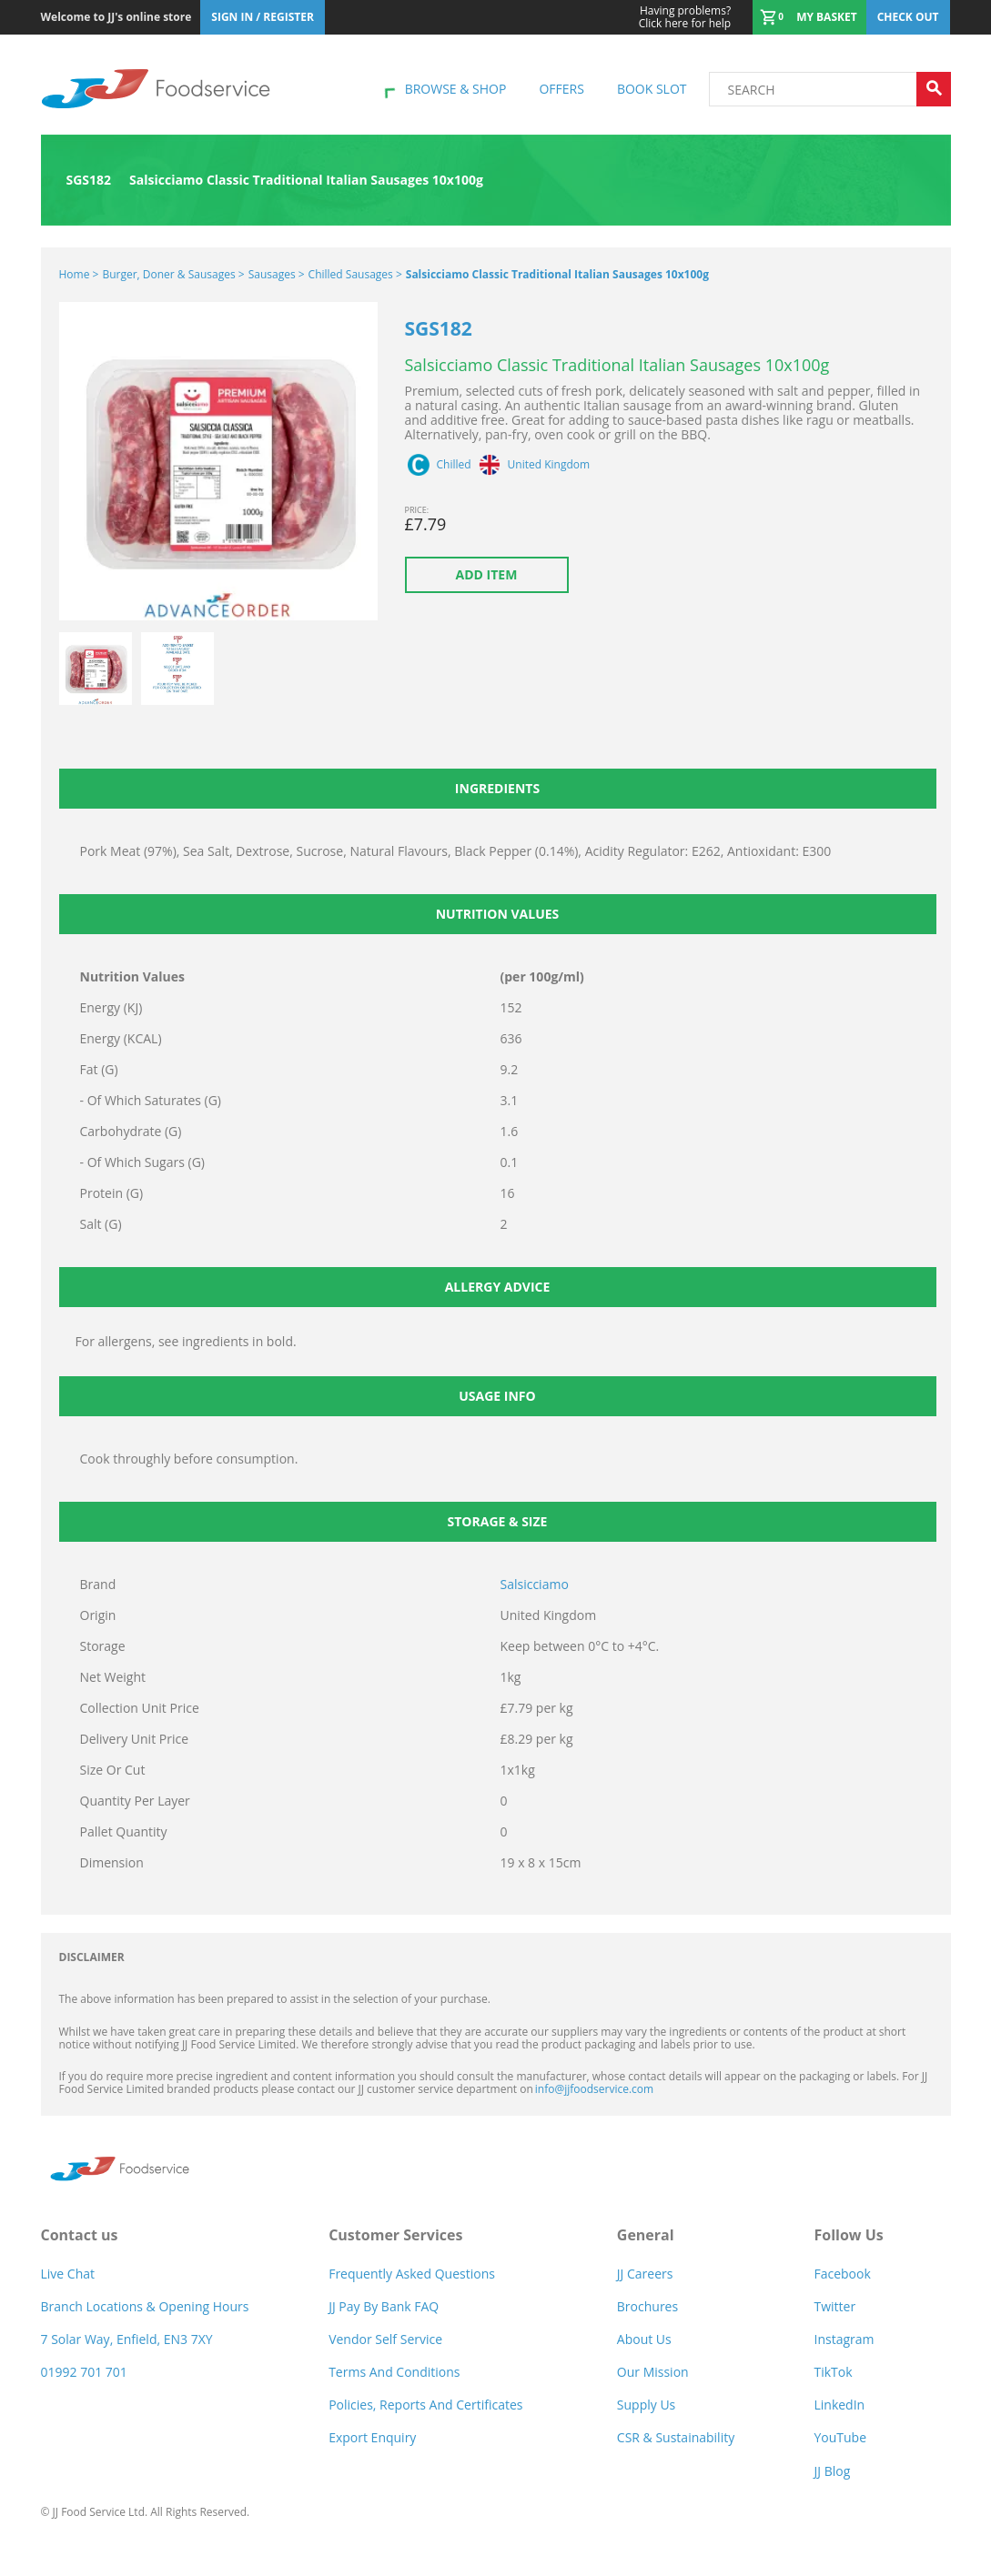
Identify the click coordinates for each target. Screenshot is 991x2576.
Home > (79, 274)
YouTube (840, 2437)
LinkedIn (839, 2404)
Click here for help (685, 17)
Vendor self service (385, 2339)
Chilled (454, 464)
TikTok (833, 2371)
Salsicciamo (535, 1584)
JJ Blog (832, 2471)
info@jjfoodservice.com (594, 2089)
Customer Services (395, 2235)
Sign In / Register (262, 17)
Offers (561, 88)
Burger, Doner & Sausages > (173, 274)
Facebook (842, 2273)
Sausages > (276, 274)
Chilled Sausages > (355, 274)
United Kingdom (549, 464)
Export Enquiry (372, 2437)
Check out (908, 17)
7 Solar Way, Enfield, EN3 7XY (127, 2339)
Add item (487, 574)
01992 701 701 (84, 2371)
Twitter (834, 2306)
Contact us (79, 2235)
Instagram (844, 2339)
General (645, 2235)
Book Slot (652, 88)
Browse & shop (456, 88)
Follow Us (848, 2235)
